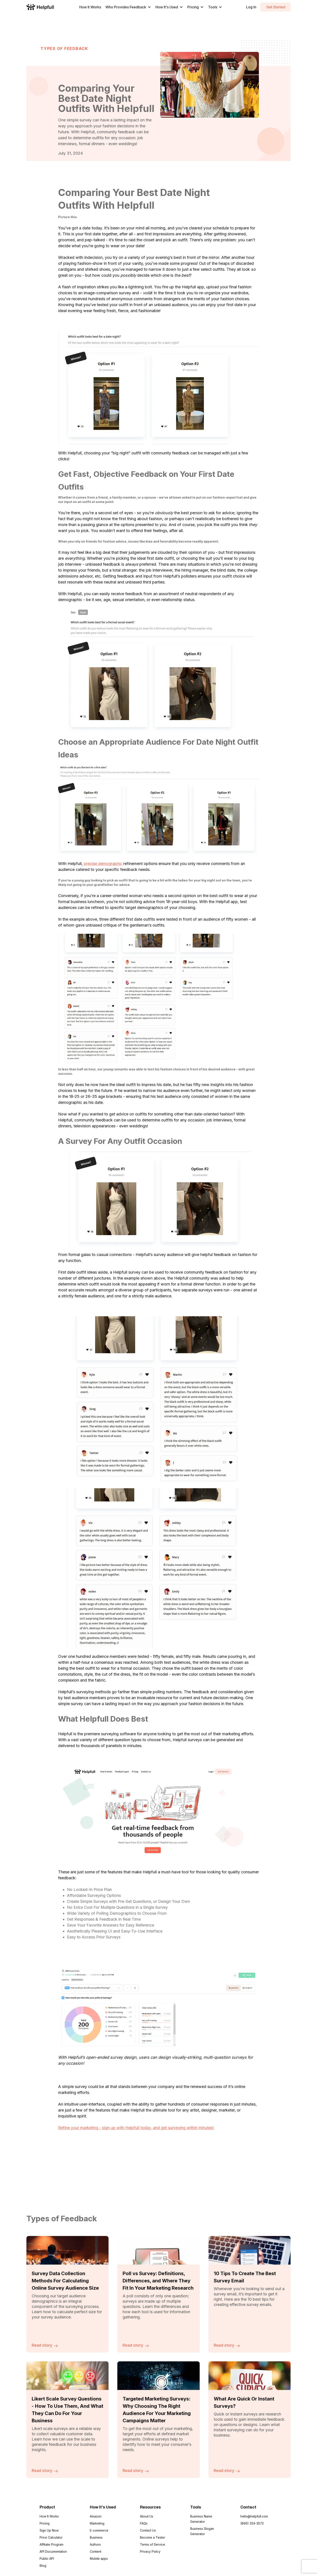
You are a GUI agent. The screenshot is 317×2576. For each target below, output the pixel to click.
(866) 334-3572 (252, 2523)
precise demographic (103, 863)
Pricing (45, 2523)
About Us (146, 2516)
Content (95, 2551)
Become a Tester (152, 2537)
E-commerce (99, 2530)
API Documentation (53, 2551)
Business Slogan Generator (202, 2531)
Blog (43, 2565)
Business (96, 2537)
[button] (128, 7)
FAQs (143, 2523)
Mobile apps (99, 2558)
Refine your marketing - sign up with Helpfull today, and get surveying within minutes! (136, 2127)
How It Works (90, 7)
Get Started (275, 7)
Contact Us (148, 2530)
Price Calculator (51, 2537)
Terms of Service (152, 2544)
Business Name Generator (201, 2518)
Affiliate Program (51, 2544)
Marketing (97, 2523)
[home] (40, 7)
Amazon (95, 2516)
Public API (47, 2558)
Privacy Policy (150, 2551)
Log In (251, 7)
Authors (95, 2544)
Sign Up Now (49, 2530)
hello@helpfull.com (254, 2516)
